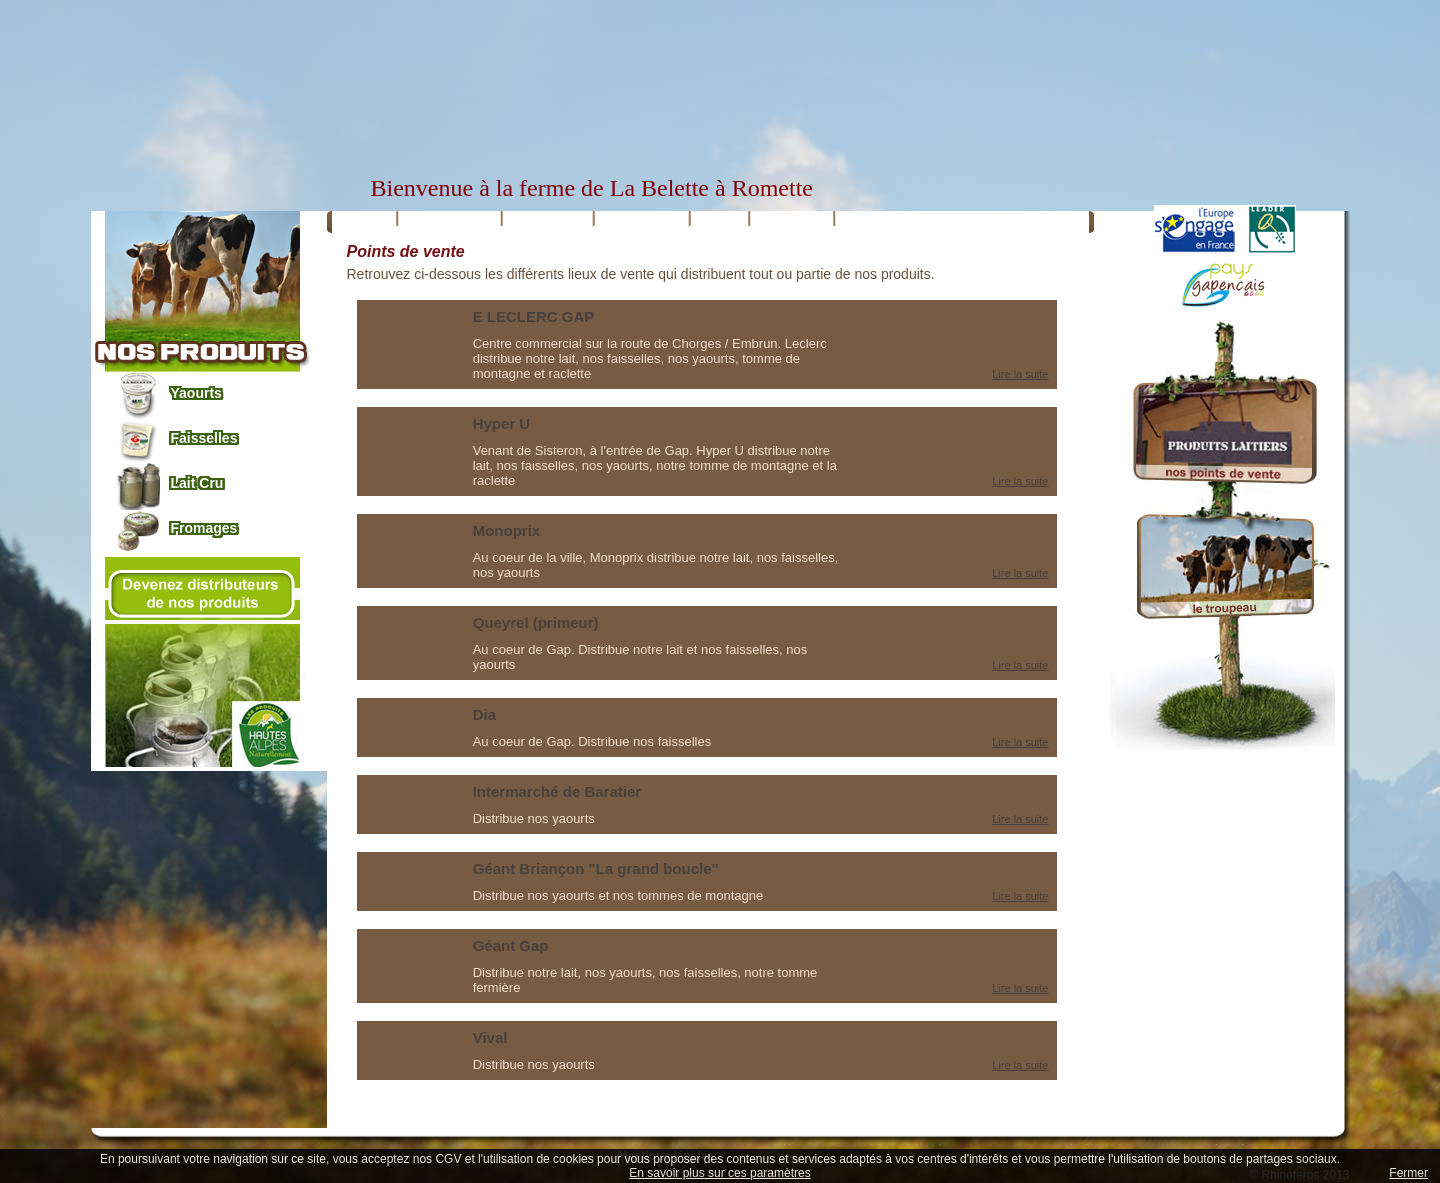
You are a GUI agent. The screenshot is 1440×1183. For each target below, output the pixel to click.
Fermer (1408, 1173)
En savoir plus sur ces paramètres (719, 1173)
